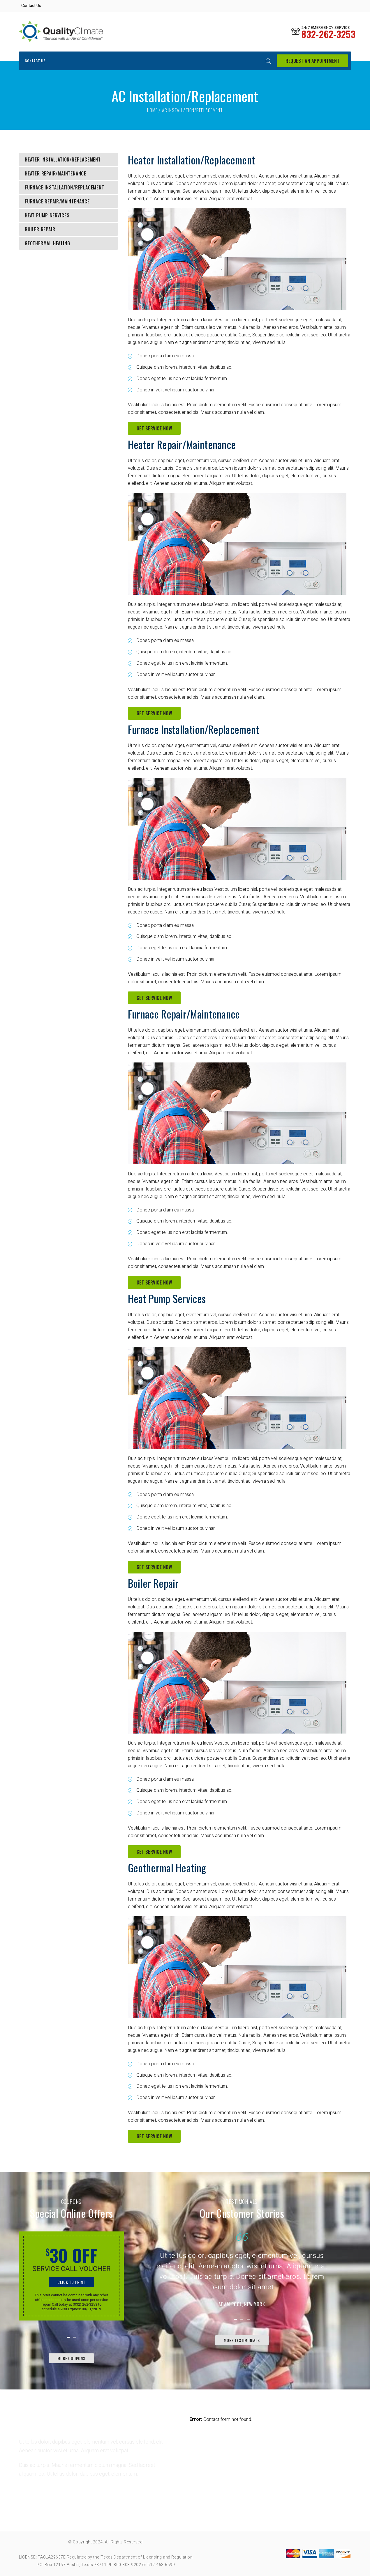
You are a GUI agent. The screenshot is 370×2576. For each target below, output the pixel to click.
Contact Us (31, 6)
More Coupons (71, 2358)
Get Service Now (154, 428)
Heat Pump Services (47, 215)
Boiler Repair (40, 229)
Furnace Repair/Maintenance (57, 201)
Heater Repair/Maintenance (55, 173)
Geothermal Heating (47, 243)
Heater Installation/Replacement (63, 159)
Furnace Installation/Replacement (64, 187)
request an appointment (312, 60)
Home (152, 110)
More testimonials (242, 2340)
